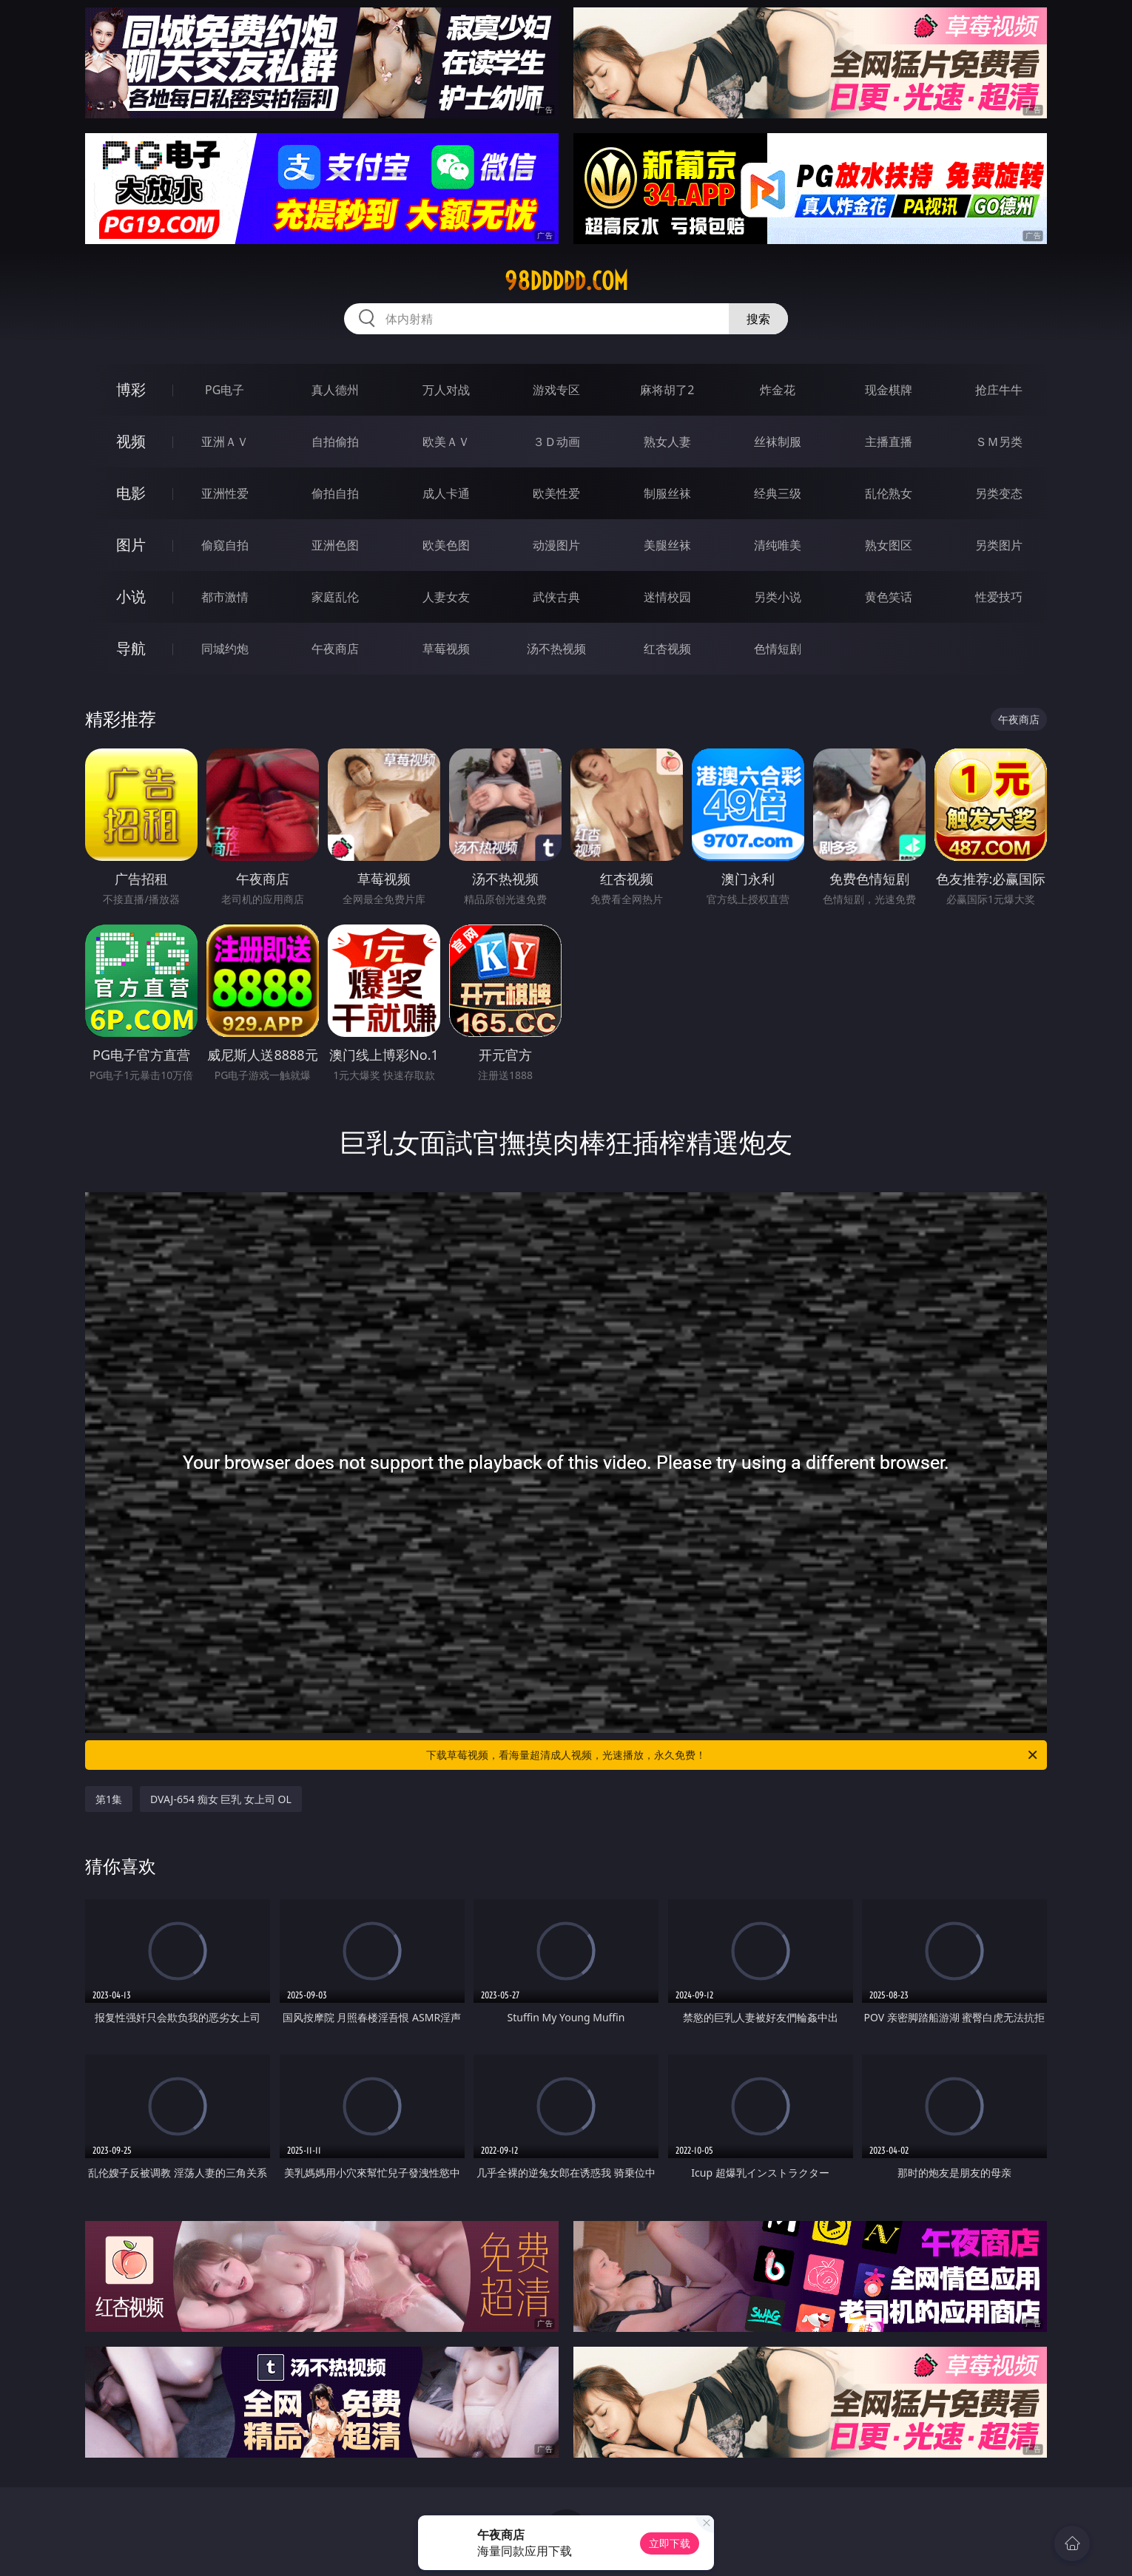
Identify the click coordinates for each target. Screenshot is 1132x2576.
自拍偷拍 (335, 441)
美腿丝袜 (667, 545)
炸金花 (777, 390)
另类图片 (998, 545)
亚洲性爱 (225, 493)
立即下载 (669, 2543)
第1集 (108, 1799)
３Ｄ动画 (556, 441)
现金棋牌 (888, 390)
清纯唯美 (777, 545)
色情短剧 (777, 648)
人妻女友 (446, 597)
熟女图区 (888, 545)
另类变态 (998, 493)
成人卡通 (446, 493)
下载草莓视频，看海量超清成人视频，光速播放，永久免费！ (733, 1755)
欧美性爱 (556, 493)
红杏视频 (667, 648)
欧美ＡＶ (446, 441)
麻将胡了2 (667, 390)
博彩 (131, 389)
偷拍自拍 (335, 493)
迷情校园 (667, 597)
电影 (131, 493)
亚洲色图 (335, 545)
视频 (131, 441)
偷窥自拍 (225, 545)
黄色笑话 (888, 597)
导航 (131, 648)
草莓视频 (446, 648)
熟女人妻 (667, 441)
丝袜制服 (777, 441)
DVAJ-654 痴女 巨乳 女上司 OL (221, 1799)
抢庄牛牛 (998, 390)
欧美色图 (446, 545)
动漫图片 (556, 545)
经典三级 (777, 493)
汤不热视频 (556, 648)
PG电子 (224, 390)
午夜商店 (335, 648)
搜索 (758, 319)
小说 (131, 596)
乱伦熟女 (888, 493)
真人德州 (335, 390)
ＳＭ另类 (998, 441)
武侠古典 (556, 597)
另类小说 (777, 597)
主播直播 (888, 441)
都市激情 (225, 597)
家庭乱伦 (335, 597)
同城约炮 (225, 648)
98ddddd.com (566, 281)
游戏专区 (556, 390)
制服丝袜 (667, 493)
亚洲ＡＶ (225, 441)
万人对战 (446, 390)
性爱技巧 (998, 597)
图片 (131, 545)
